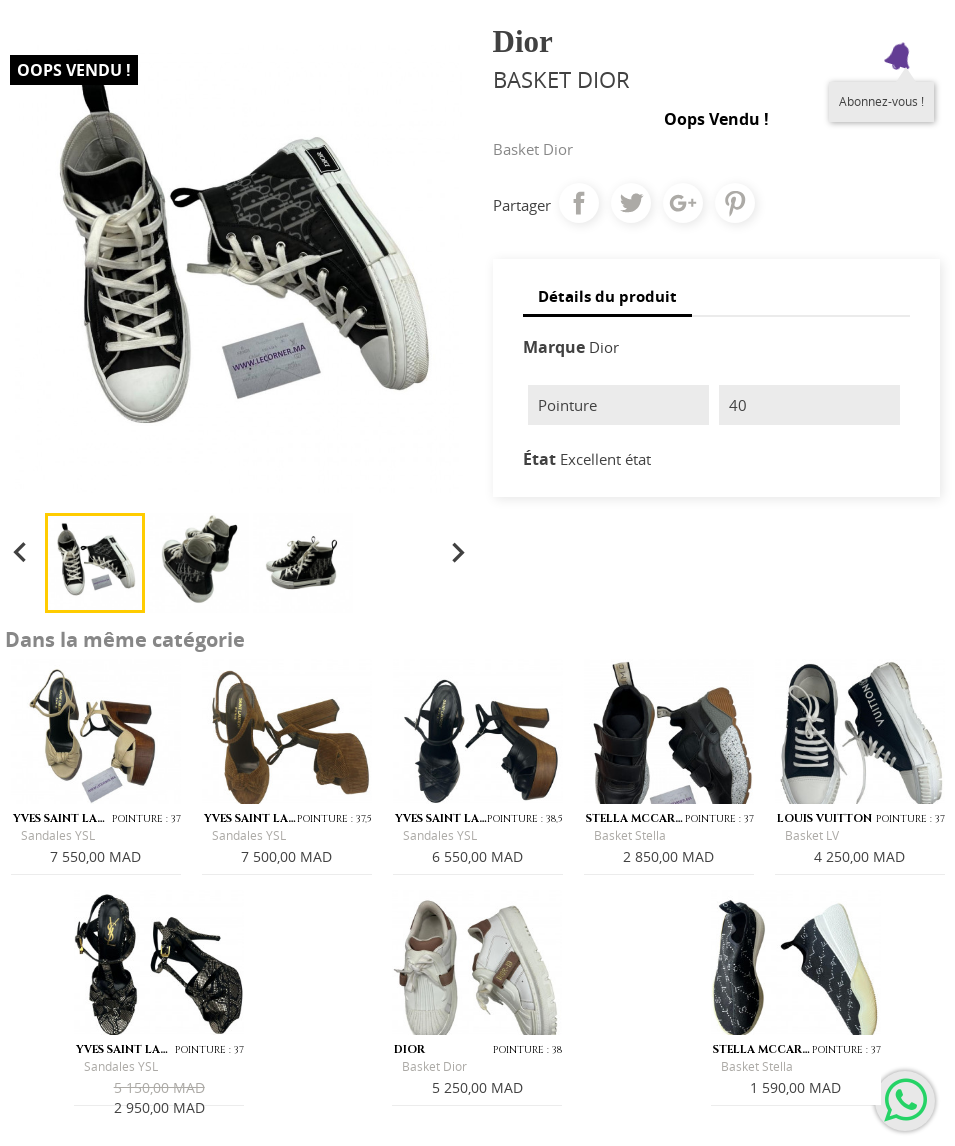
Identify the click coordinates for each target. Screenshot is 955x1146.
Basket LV (812, 835)
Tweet (631, 203)
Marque (554, 347)
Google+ (683, 203)
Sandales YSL (58, 835)
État (539, 459)
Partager (579, 203)
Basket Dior (434, 1066)
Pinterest (735, 203)
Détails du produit (607, 296)
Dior (604, 347)
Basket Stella (630, 835)
